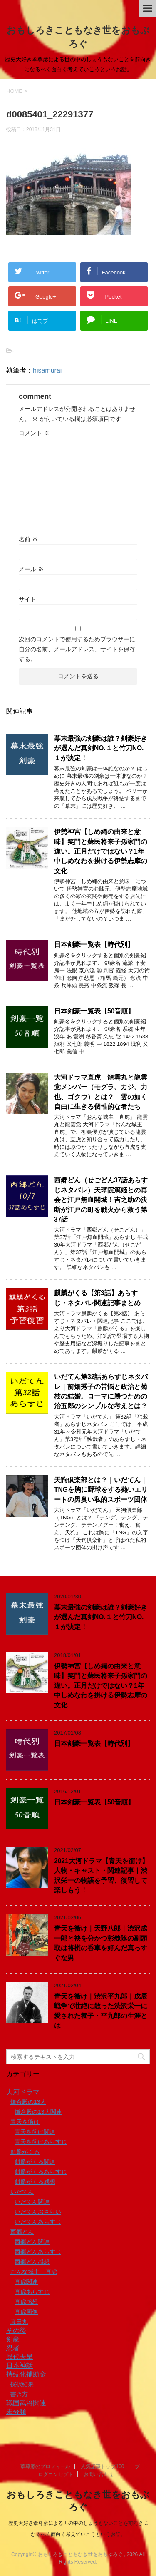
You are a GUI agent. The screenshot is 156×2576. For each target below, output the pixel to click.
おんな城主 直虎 (33, 2271)
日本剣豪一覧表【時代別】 (94, 944)
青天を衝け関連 (35, 2131)
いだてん (22, 2191)
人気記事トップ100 (102, 2466)
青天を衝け (25, 2121)
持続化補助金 (26, 2374)
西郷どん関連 (32, 2241)
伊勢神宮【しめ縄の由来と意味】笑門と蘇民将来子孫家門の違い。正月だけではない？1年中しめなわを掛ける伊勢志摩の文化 (100, 851)
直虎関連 (26, 2281)
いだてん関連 (32, 2201)
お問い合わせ (99, 2474)
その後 (16, 2330)
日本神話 (19, 2365)
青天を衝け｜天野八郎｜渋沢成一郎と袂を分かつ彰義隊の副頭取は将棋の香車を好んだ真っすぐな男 (100, 1943)
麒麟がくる (25, 2151)
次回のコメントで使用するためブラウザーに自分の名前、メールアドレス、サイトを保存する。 (77, 649)
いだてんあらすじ (38, 2221)
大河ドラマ (23, 2092)
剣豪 (13, 2339)
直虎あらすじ (32, 2291)
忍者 (13, 2348)
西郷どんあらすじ (38, 2251)
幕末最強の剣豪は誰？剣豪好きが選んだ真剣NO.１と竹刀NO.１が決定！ (100, 748)
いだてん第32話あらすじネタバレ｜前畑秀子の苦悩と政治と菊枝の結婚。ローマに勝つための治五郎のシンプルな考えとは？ (101, 1391)
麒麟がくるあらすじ (41, 2171)
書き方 (19, 2394)
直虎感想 (26, 2301)
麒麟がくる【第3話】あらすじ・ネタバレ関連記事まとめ (97, 1297)
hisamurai (47, 370)
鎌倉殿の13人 (28, 2101)
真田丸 (19, 2321)
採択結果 (22, 2384)
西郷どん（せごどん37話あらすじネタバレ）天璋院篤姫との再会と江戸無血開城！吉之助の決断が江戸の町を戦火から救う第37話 (101, 1200)
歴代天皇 (19, 2356)
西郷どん (22, 2231)
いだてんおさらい (38, 2211)
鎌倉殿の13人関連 (38, 2111)
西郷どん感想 (32, 2261)
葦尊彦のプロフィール (45, 2466)
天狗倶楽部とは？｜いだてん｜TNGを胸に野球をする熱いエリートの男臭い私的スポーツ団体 (101, 1489)
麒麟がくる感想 (35, 2181)
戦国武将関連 (26, 2403)
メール (31, 569)
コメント (34, 433)
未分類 (16, 2411)
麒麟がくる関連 (35, 2161)
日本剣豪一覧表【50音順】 (94, 1011)
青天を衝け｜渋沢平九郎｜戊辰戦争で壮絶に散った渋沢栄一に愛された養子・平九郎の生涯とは (100, 2011)
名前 (28, 539)
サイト (27, 599)
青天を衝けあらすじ (41, 2141)
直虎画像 (26, 2311)
